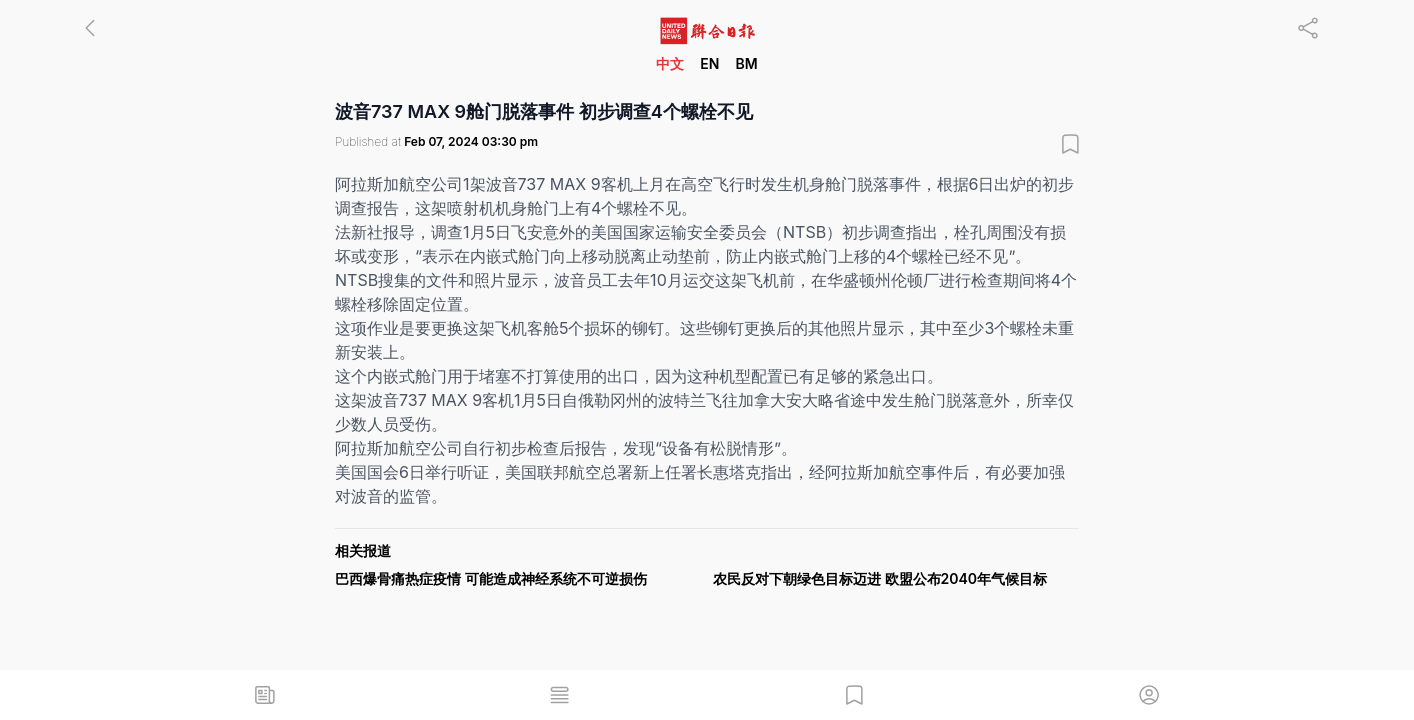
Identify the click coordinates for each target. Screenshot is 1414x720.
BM (746, 63)
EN (709, 63)
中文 (670, 63)
